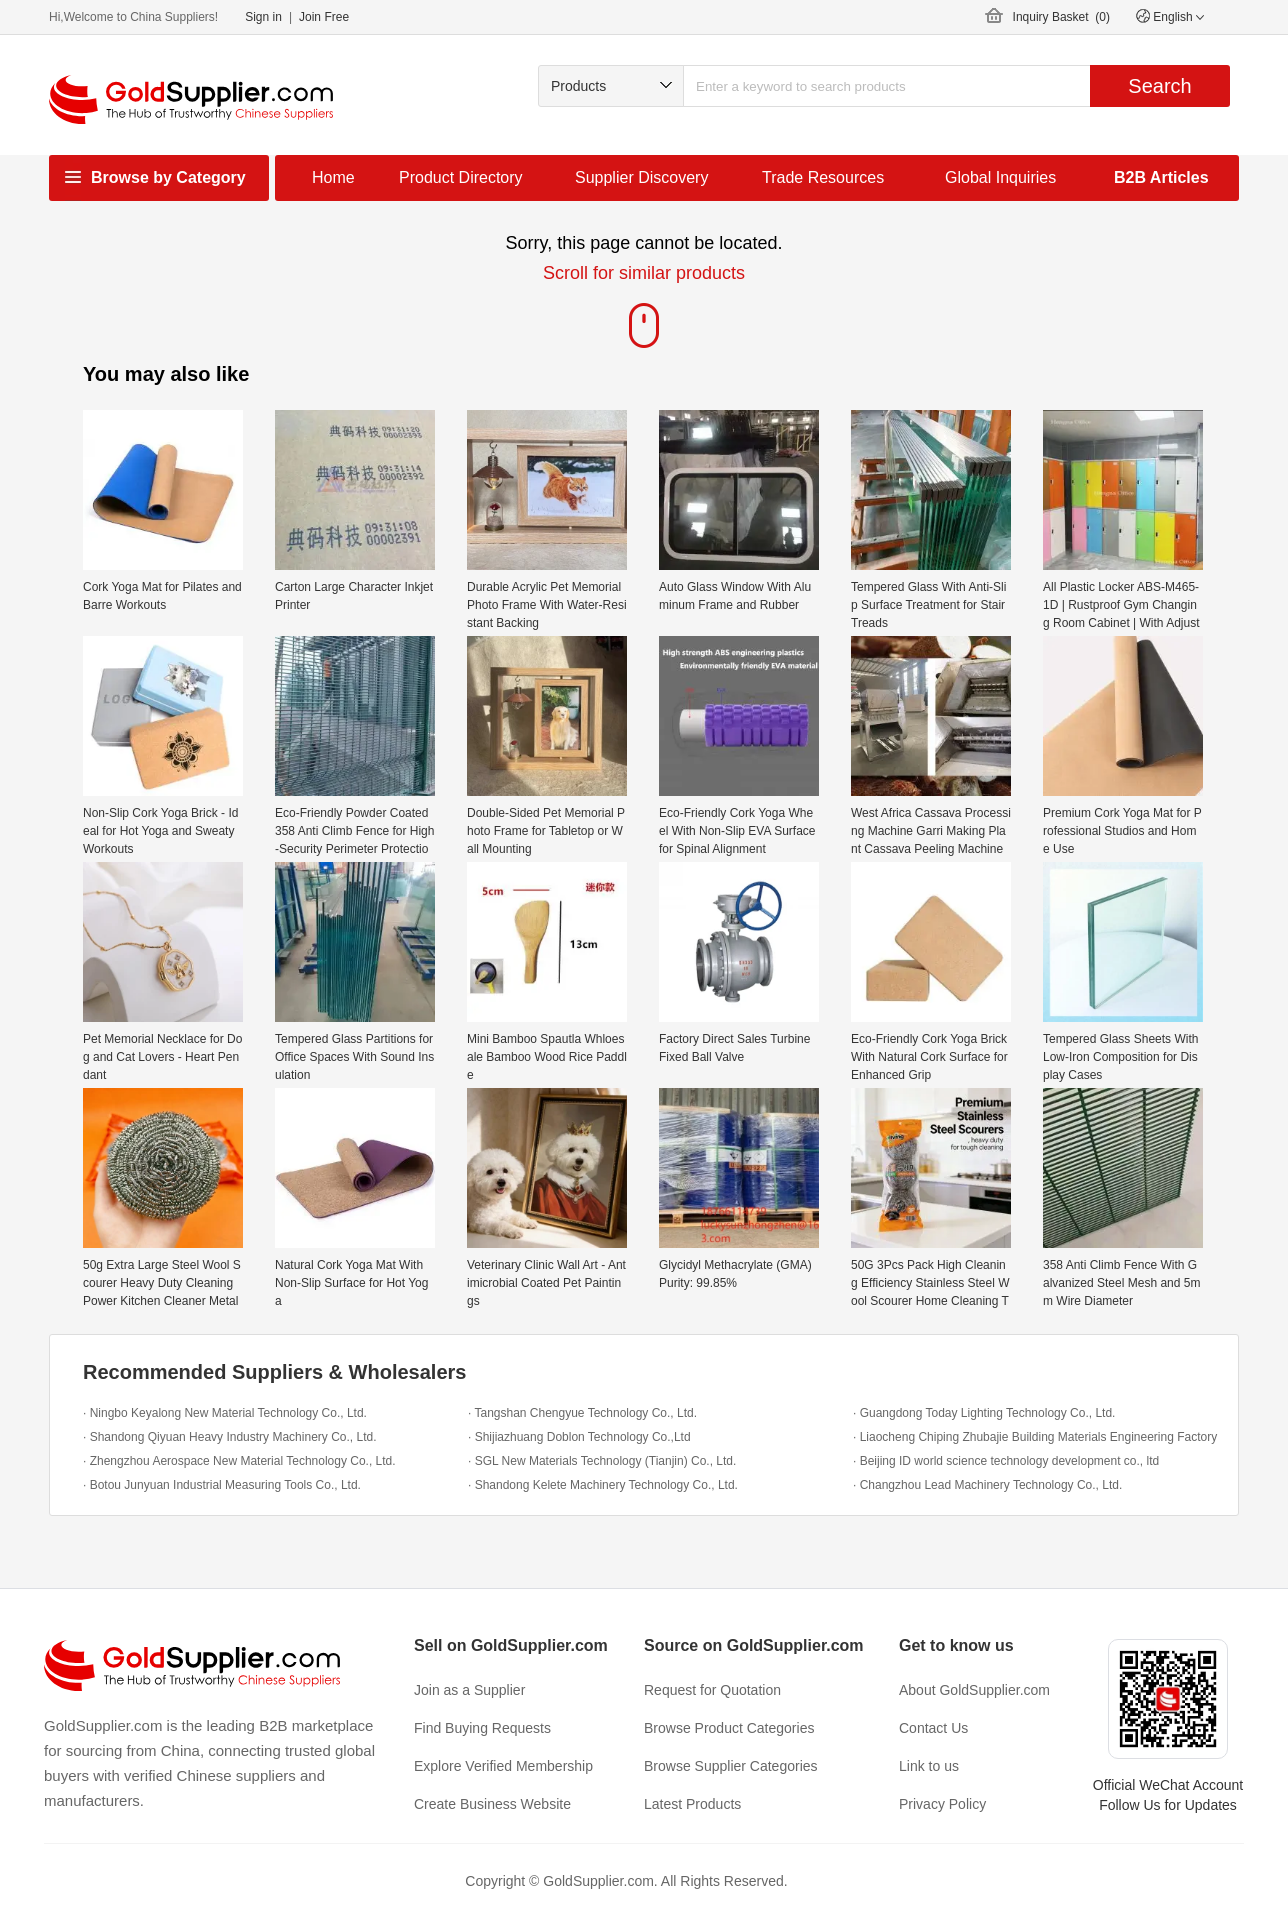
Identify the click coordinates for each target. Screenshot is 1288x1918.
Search (1159, 86)
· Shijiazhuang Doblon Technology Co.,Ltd (579, 1437)
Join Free (324, 17)
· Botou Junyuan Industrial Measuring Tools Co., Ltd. (222, 1485)
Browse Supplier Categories (731, 1766)
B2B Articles (1161, 177)
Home (333, 177)
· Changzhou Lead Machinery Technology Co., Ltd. (987, 1485)
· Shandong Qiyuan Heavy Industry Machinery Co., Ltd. (230, 1437)
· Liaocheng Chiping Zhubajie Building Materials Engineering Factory (1035, 1437)
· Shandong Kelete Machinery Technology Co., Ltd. (603, 1485)
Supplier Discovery (641, 177)
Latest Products (692, 1804)
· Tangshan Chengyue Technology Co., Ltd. (582, 1413)
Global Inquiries (1000, 177)
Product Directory (461, 177)
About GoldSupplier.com (974, 1690)
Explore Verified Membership (503, 1766)
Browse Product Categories (729, 1728)
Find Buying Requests (482, 1728)
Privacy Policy (942, 1804)
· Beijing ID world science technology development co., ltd (1006, 1461)
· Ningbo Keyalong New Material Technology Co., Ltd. (225, 1413)
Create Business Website (492, 1804)
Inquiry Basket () (1061, 17)
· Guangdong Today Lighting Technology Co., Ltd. (984, 1413)
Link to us (929, 1766)
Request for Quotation (712, 1690)
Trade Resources (823, 177)
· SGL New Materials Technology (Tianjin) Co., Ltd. (602, 1461)
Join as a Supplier (469, 1690)
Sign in (263, 17)
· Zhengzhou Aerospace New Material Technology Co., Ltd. (239, 1461)
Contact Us (933, 1728)
